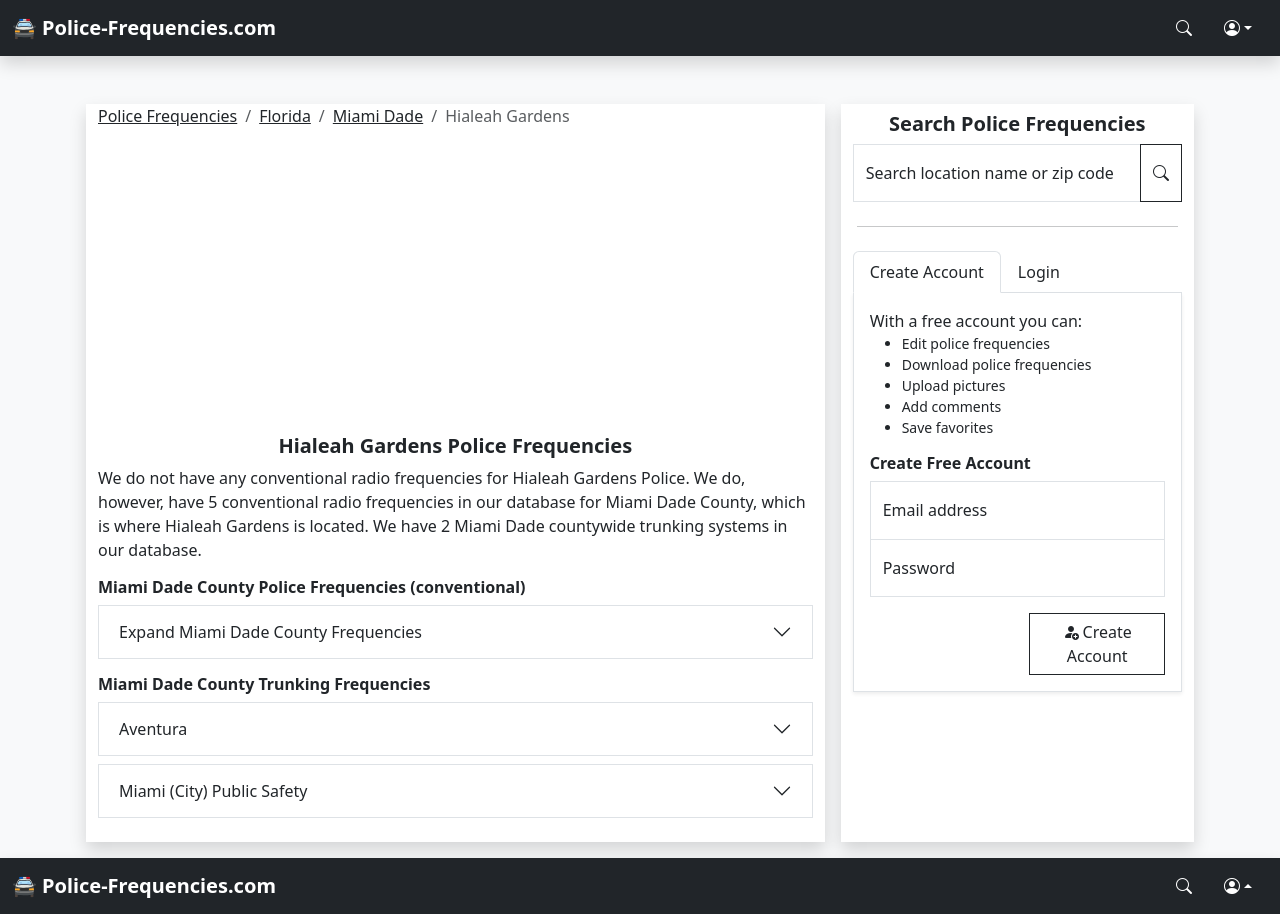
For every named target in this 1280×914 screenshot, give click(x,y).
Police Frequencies (167, 116)
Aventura (153, 729)
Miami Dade (378, 116)
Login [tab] (1039, 272)
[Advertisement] (455, 284)
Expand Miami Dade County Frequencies (270, 632)
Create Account (1097, 644)
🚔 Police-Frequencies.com (144, 27)
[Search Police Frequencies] (1184, 28)
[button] (1238, 28)
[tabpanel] (1017, 492)
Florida (285, 116)
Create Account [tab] (927, 272)
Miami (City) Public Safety (213, 791)
